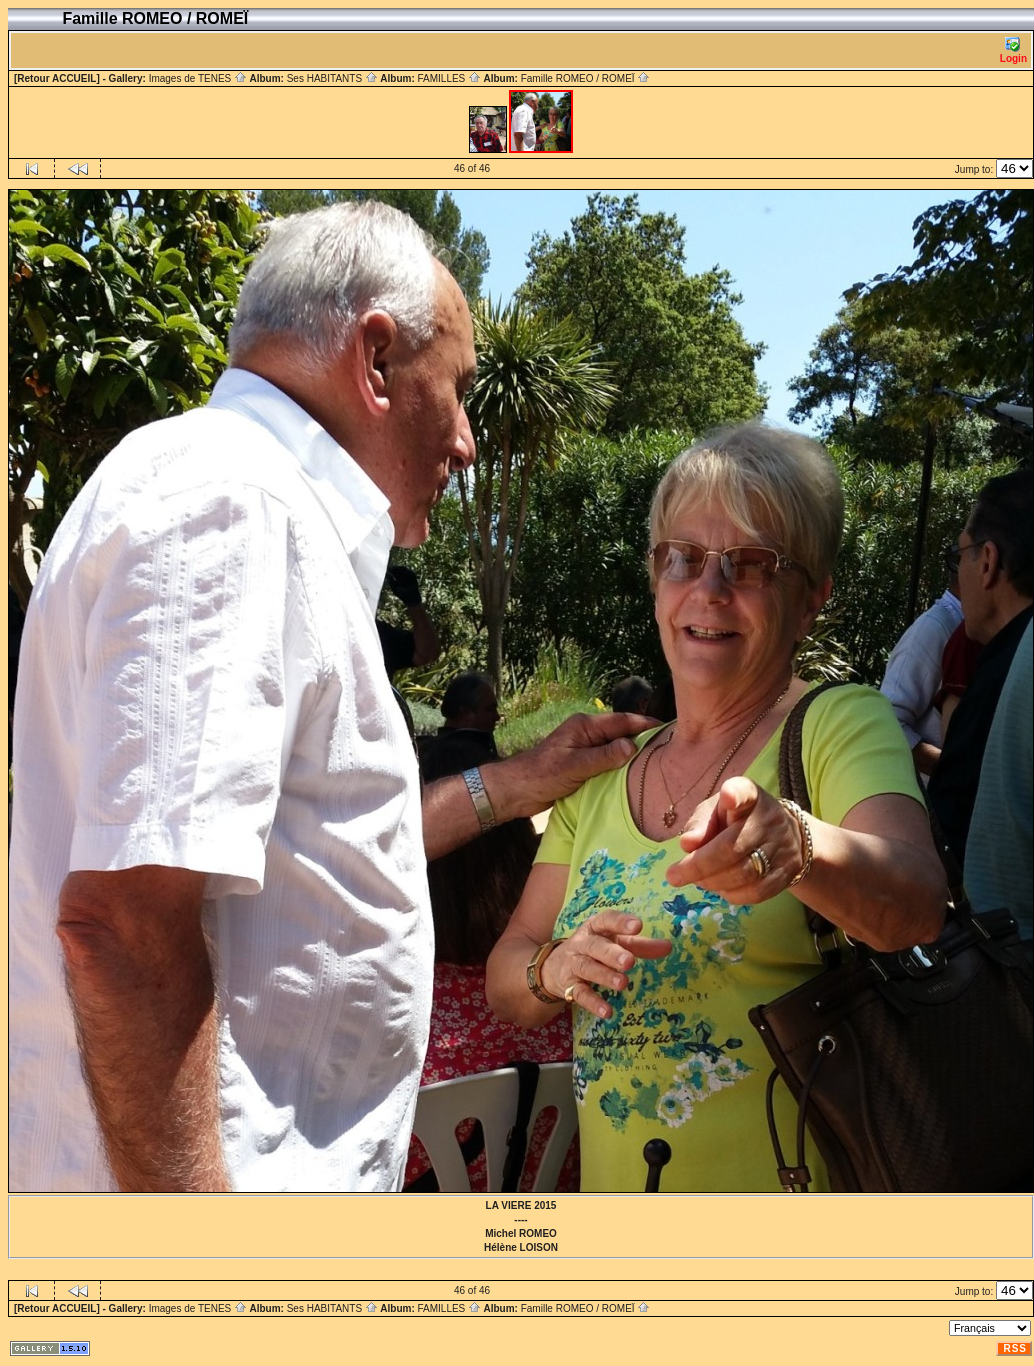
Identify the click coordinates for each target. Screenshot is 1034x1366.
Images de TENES (198, 78)
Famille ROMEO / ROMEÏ (586, 78)
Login (1013, 50)
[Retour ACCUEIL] (57, 78)
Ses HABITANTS (332, 78)
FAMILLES (449, 78)
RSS (1015, 1348)
